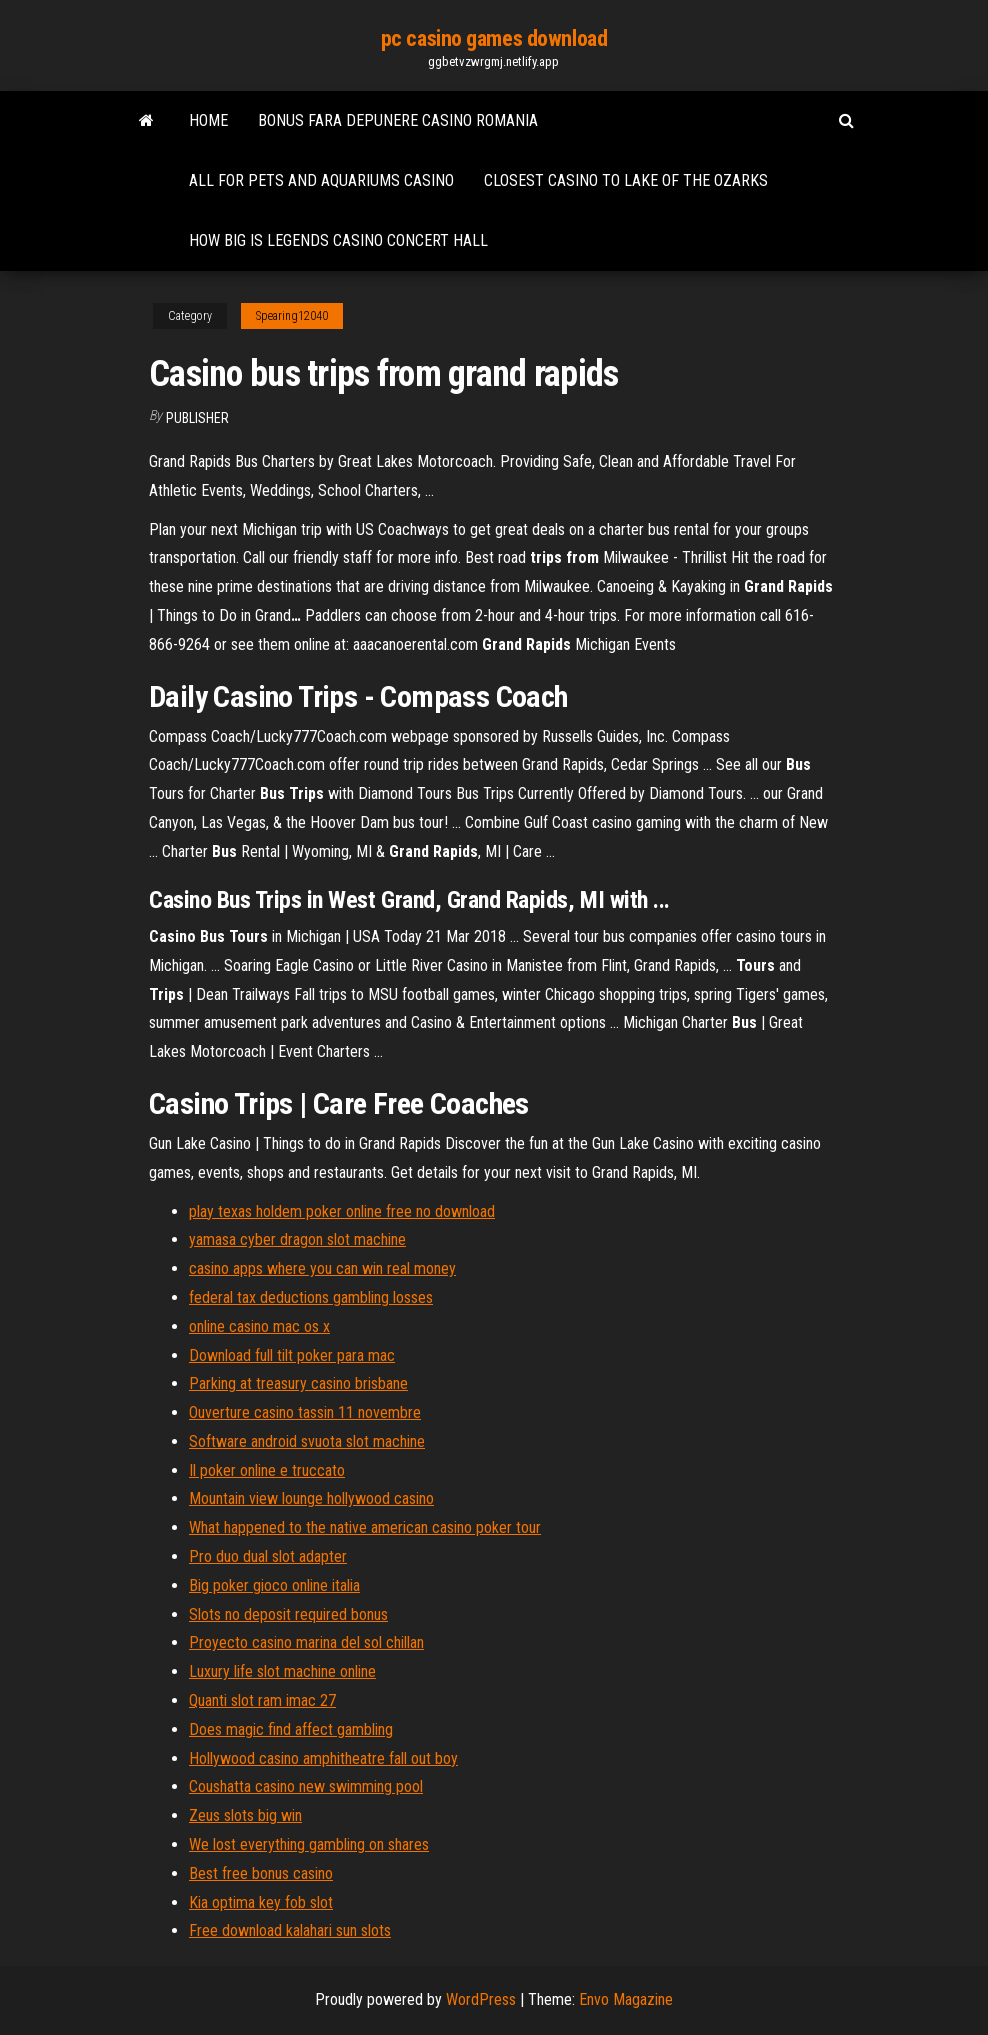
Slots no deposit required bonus (288, 1614)
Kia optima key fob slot (261, 1902)
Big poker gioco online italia (274, 1585)
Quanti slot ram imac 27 (262, 1700)
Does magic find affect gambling (291, 1729)
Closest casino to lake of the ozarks (626, 180)
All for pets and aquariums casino (321, 180)
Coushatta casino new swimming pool (306, 1786)
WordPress (481, 1999)
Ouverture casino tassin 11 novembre (305, 1412)
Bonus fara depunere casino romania (398, 120)
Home (208, 120)
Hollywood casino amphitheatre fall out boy (323, 1758)
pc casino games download (494, 38)
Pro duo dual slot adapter (268, 1556)
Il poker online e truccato (267, 1470)
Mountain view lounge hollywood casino (311, 1498)
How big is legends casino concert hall (338, 240)
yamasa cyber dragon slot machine (297, 1239)
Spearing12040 (292, 316)
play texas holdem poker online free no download (342, 1211)
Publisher (197, 418)
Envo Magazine (626, 1999)
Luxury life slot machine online (282, 1671)
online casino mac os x (259, 1326)
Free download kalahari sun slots (290, 1930)
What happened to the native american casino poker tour (365, 1527)
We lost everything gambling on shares (309, 1844)
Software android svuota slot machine (307, 1441)
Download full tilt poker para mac (292, 1355)
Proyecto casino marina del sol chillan (306, 1642)
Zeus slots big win (245, 1815)
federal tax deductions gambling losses (311, 1297)
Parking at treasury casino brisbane (298, 1383)
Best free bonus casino (261, 1873)
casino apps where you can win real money (322, 1268)
